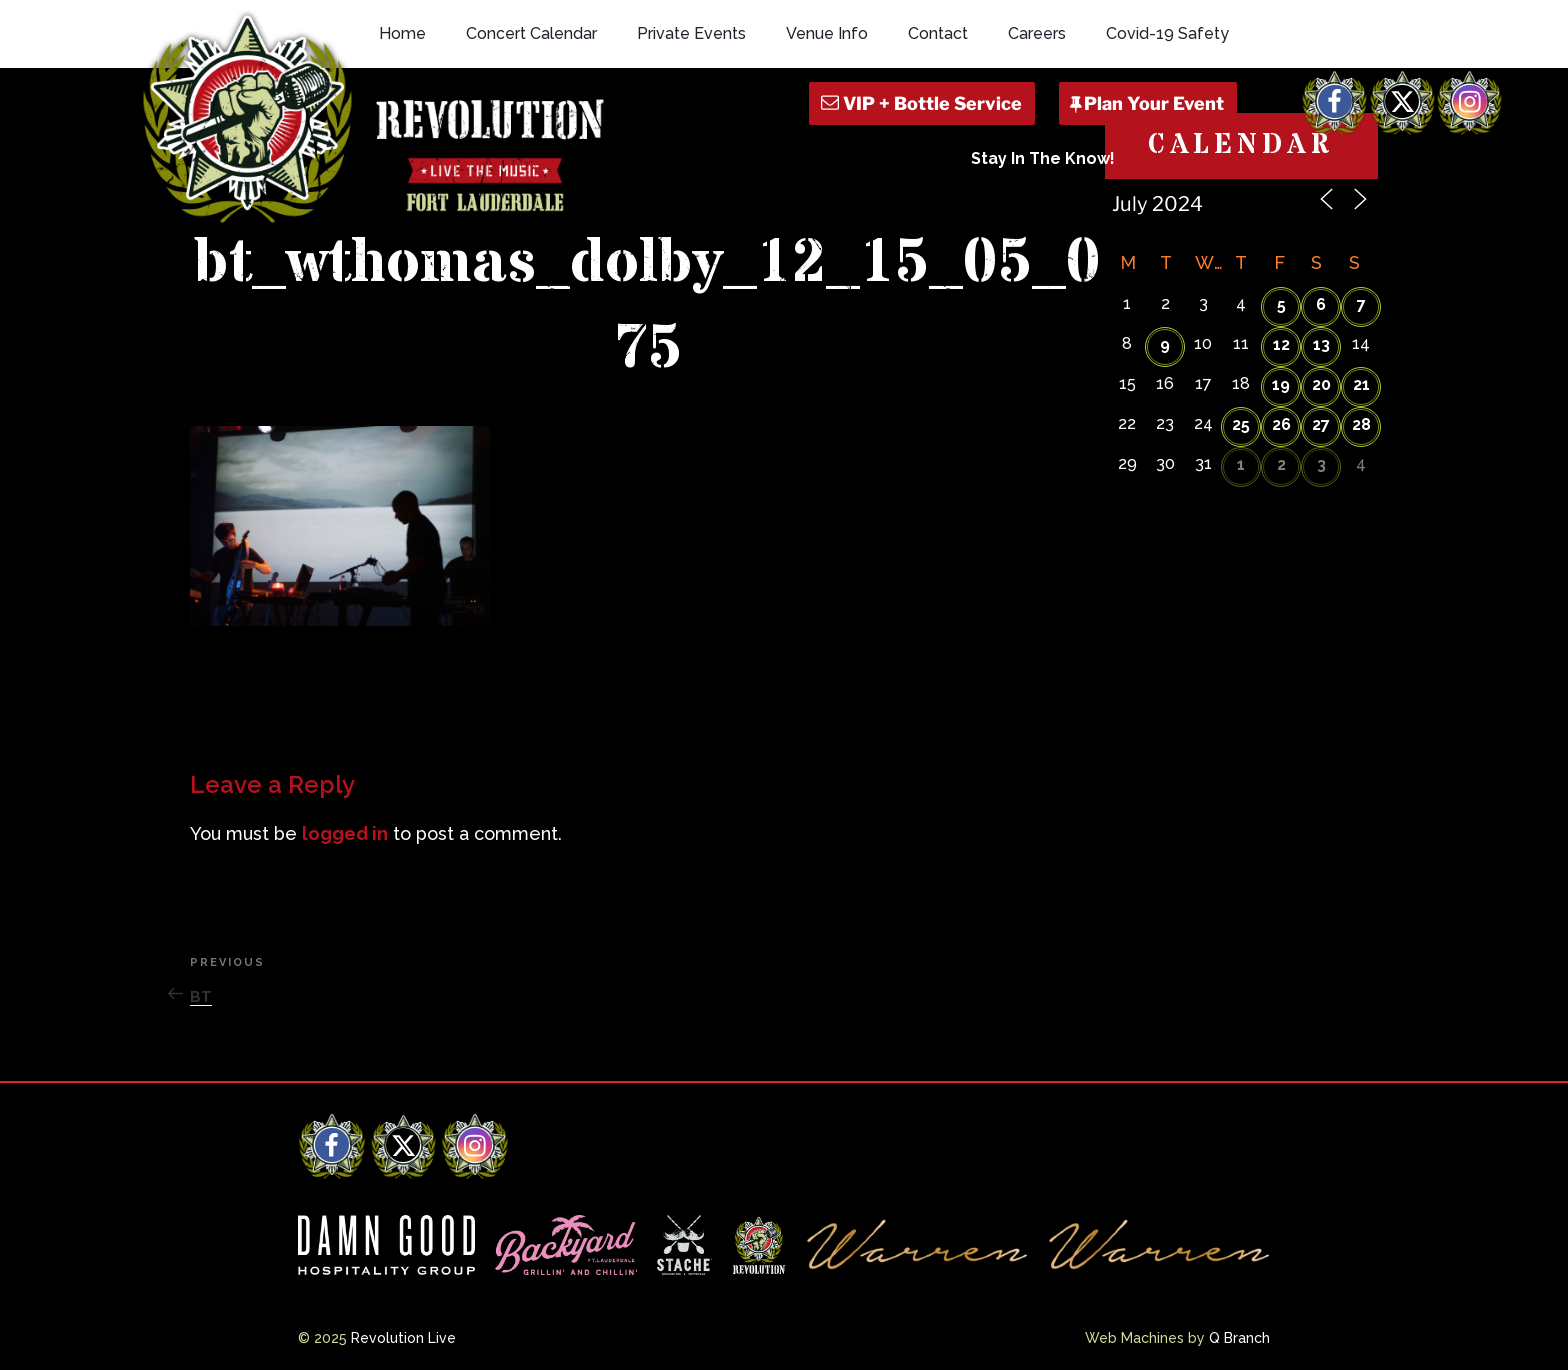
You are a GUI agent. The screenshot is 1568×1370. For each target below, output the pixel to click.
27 (1321, 424)
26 (1281, 424)
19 (1281, 384)
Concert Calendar (531, 33)
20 (1321, 384)
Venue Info (827, 33)
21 (1361, 384)
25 (1241, 424)
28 (1361, 424)
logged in (345, 833)
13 (1321, 344)
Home (402, 33)
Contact (938, 33)
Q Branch (1239, 1338)
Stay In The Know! (1043, 158)
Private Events (691, 33)
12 (1281, 344)
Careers (1037, 33)
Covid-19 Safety (1167, 33)
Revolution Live (403, 1338)
